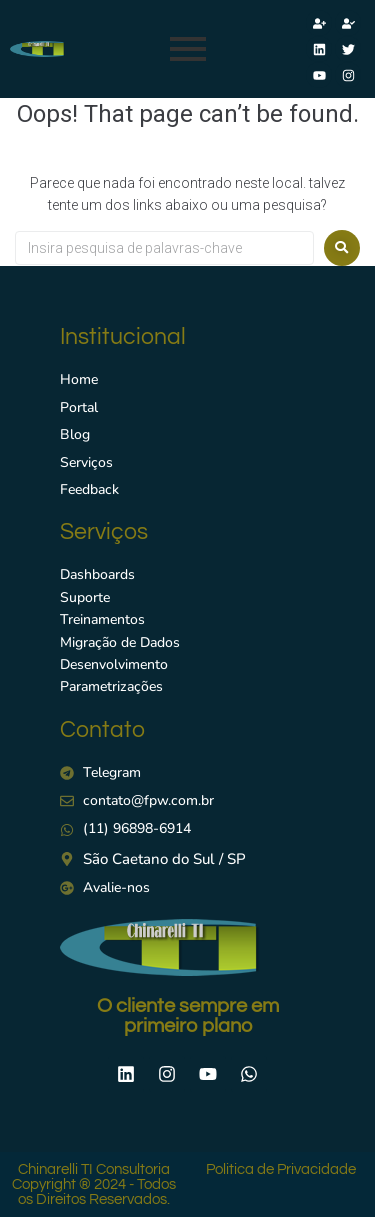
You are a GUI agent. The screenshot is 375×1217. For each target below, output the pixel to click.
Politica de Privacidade (281, 1169)
